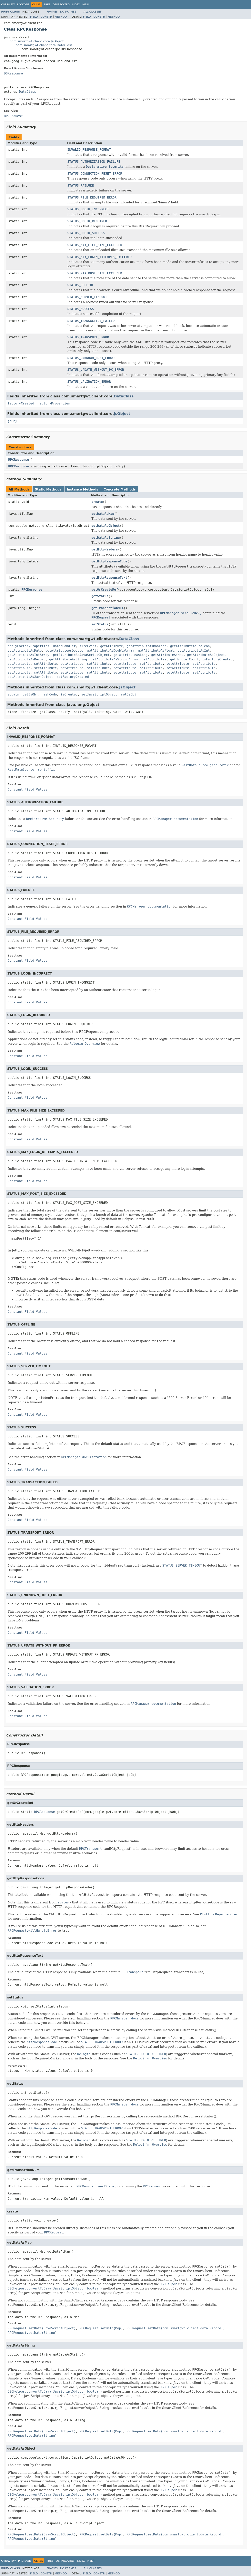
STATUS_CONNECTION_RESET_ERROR (94, 173)
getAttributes (154, 659)
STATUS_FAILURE (80, 185)
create (97, 502)
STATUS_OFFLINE (80, 285)
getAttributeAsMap (167, 655)
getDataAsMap (102, 514)
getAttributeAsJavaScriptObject (81, 655)
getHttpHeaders (104, 549)
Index (76, 4)
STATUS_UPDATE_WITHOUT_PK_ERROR (95, 370)
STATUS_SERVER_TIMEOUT (87, 297)
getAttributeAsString (68, 659)
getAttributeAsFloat (156, 650)
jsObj (12, 421)
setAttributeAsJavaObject (30, 677)
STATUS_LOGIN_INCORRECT (88, 209)
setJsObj (128, 694)
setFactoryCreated (73, 677)
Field (34, 16)
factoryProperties (54, 403)
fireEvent (87, 646)
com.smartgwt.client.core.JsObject (37, 41)
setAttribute (19, 664)
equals (13, 694)
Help (85, 4)
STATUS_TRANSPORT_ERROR (88, 337)
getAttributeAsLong (130, 655)
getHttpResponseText (109, 577)
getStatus (99, 596)
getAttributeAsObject (206, 655)
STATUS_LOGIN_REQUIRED (87, 221)
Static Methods (48, 489)
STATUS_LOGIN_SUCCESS (86, 233)
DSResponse (13, 73)
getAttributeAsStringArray (114, 659)
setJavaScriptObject (99, 694)
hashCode (49, 694)
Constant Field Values (27, 789)
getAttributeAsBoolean (146, 646)
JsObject (122, 414)
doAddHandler (64, 646)
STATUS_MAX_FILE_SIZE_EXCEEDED (94, 245)
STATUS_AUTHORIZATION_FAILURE (93, 161)
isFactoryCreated (217, 659)
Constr (46, 16)
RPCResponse (18, 460)
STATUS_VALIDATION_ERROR (89, 382)
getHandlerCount (184, 659)
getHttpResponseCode (109, 561)
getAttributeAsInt (194, 650)
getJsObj (30, 694)
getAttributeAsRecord (26, 659)
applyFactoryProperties (28, 646)
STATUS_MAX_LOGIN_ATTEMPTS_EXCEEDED (99, 257)
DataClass (27, 91)
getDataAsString (105, 538)
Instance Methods (82, 489)
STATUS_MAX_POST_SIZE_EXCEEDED (94, 273)
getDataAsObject (105, 526)
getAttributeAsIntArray (28, 655)
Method (61, 16)
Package (23, 4)
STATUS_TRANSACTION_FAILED (91, 321)
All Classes (93, 11)
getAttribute (111, 646)
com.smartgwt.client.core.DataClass (44, 45)
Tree (47, 4)
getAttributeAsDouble (64, 650)
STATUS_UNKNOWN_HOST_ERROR (91, 358)
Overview (8, 4)
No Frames (68, 11)
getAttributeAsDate (25, 650)
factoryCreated (21, 403)
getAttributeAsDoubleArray (110, 650)
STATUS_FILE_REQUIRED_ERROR (91, 197)
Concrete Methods (120, 489)
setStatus (99, 624)
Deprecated (61, 4)
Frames (52, 11)
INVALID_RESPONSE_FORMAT (89, 149)
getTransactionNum (107, 608)
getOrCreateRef (104, 589)
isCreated (69, 694)
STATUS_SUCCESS (80, 309)
